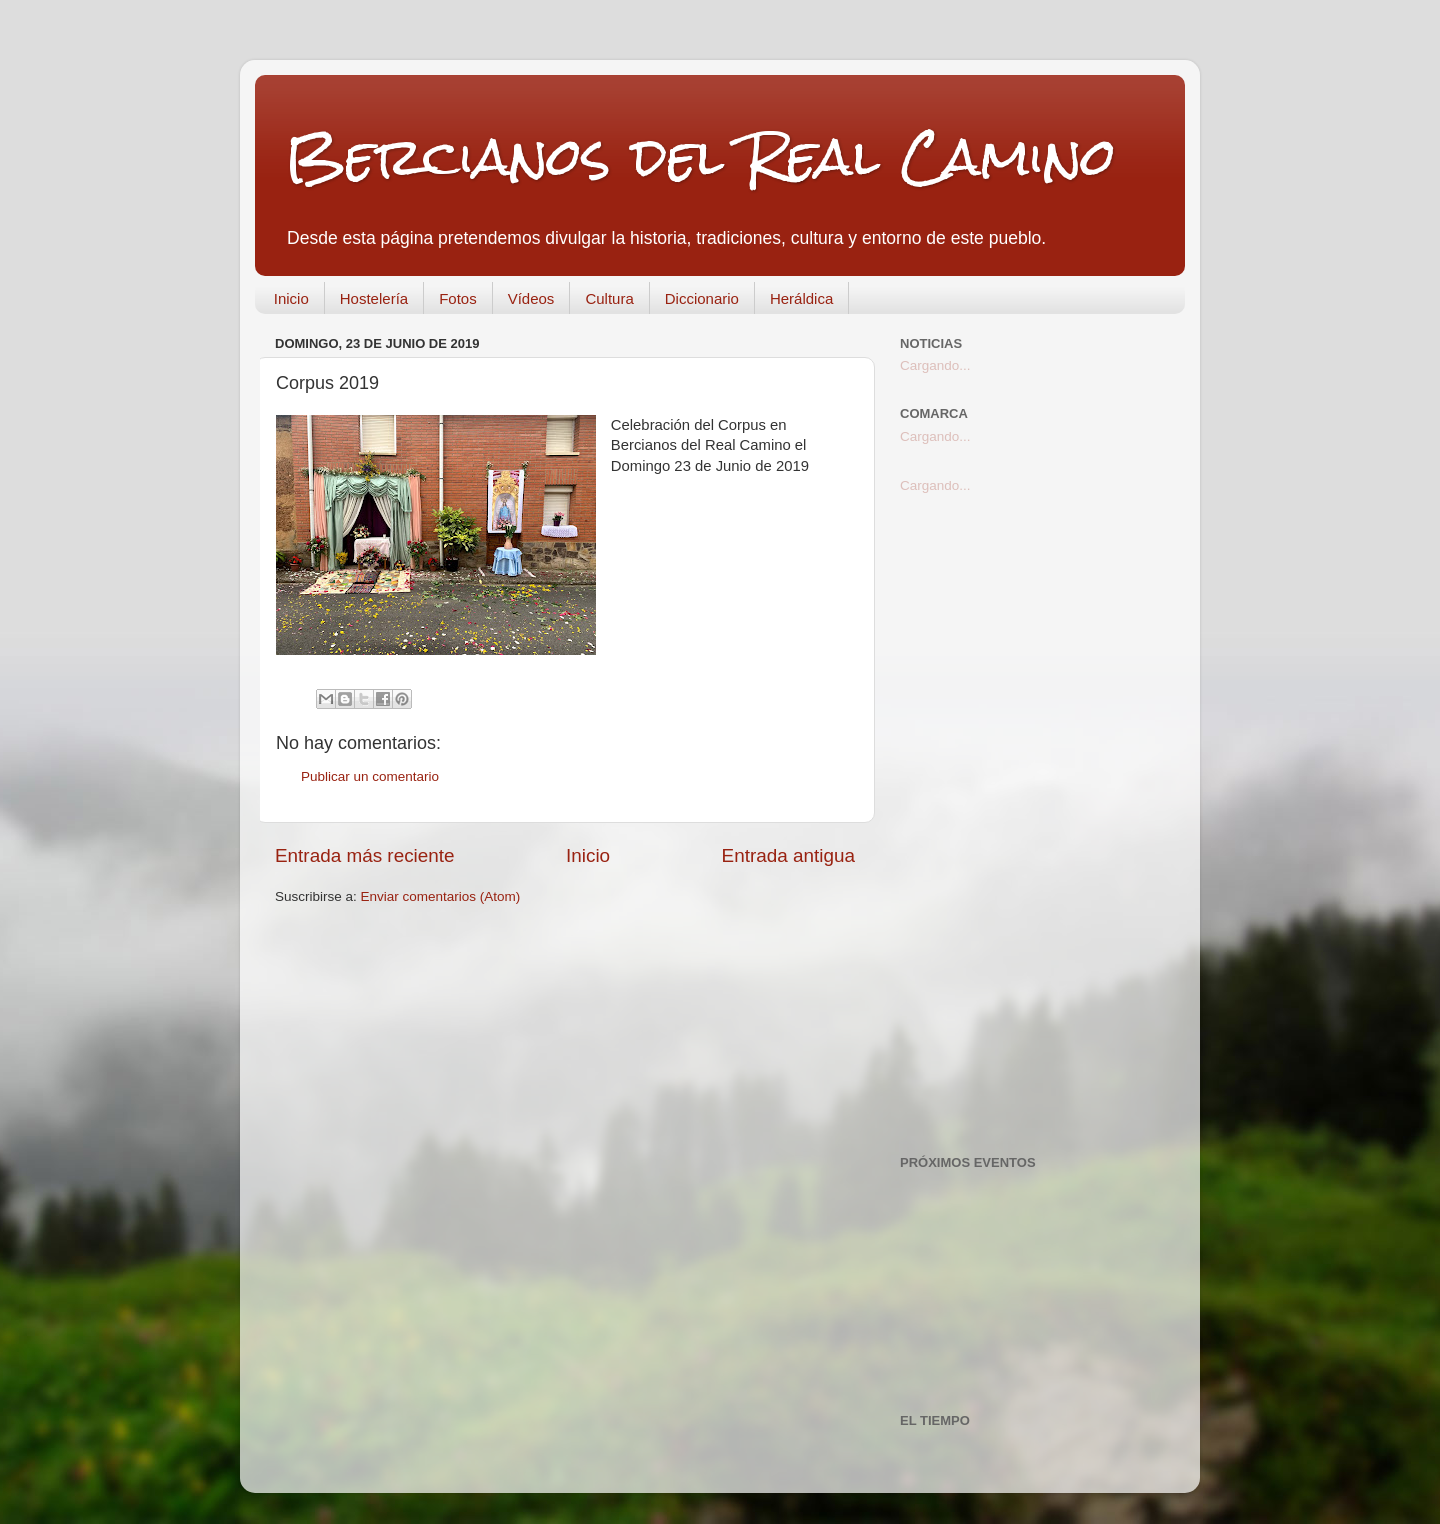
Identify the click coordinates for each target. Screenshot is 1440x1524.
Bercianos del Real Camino (700, 156)
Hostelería (374, 298)
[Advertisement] (1032, 825)
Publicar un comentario (370, 776)
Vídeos (531, 298)
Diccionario (702, 298)
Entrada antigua (788, 855)
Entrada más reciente (365, 855)
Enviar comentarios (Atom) (441, 896)
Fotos (458, 298)
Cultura (609, 298)
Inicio (291, 298)
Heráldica (801, 298)
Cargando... (935, 365)
